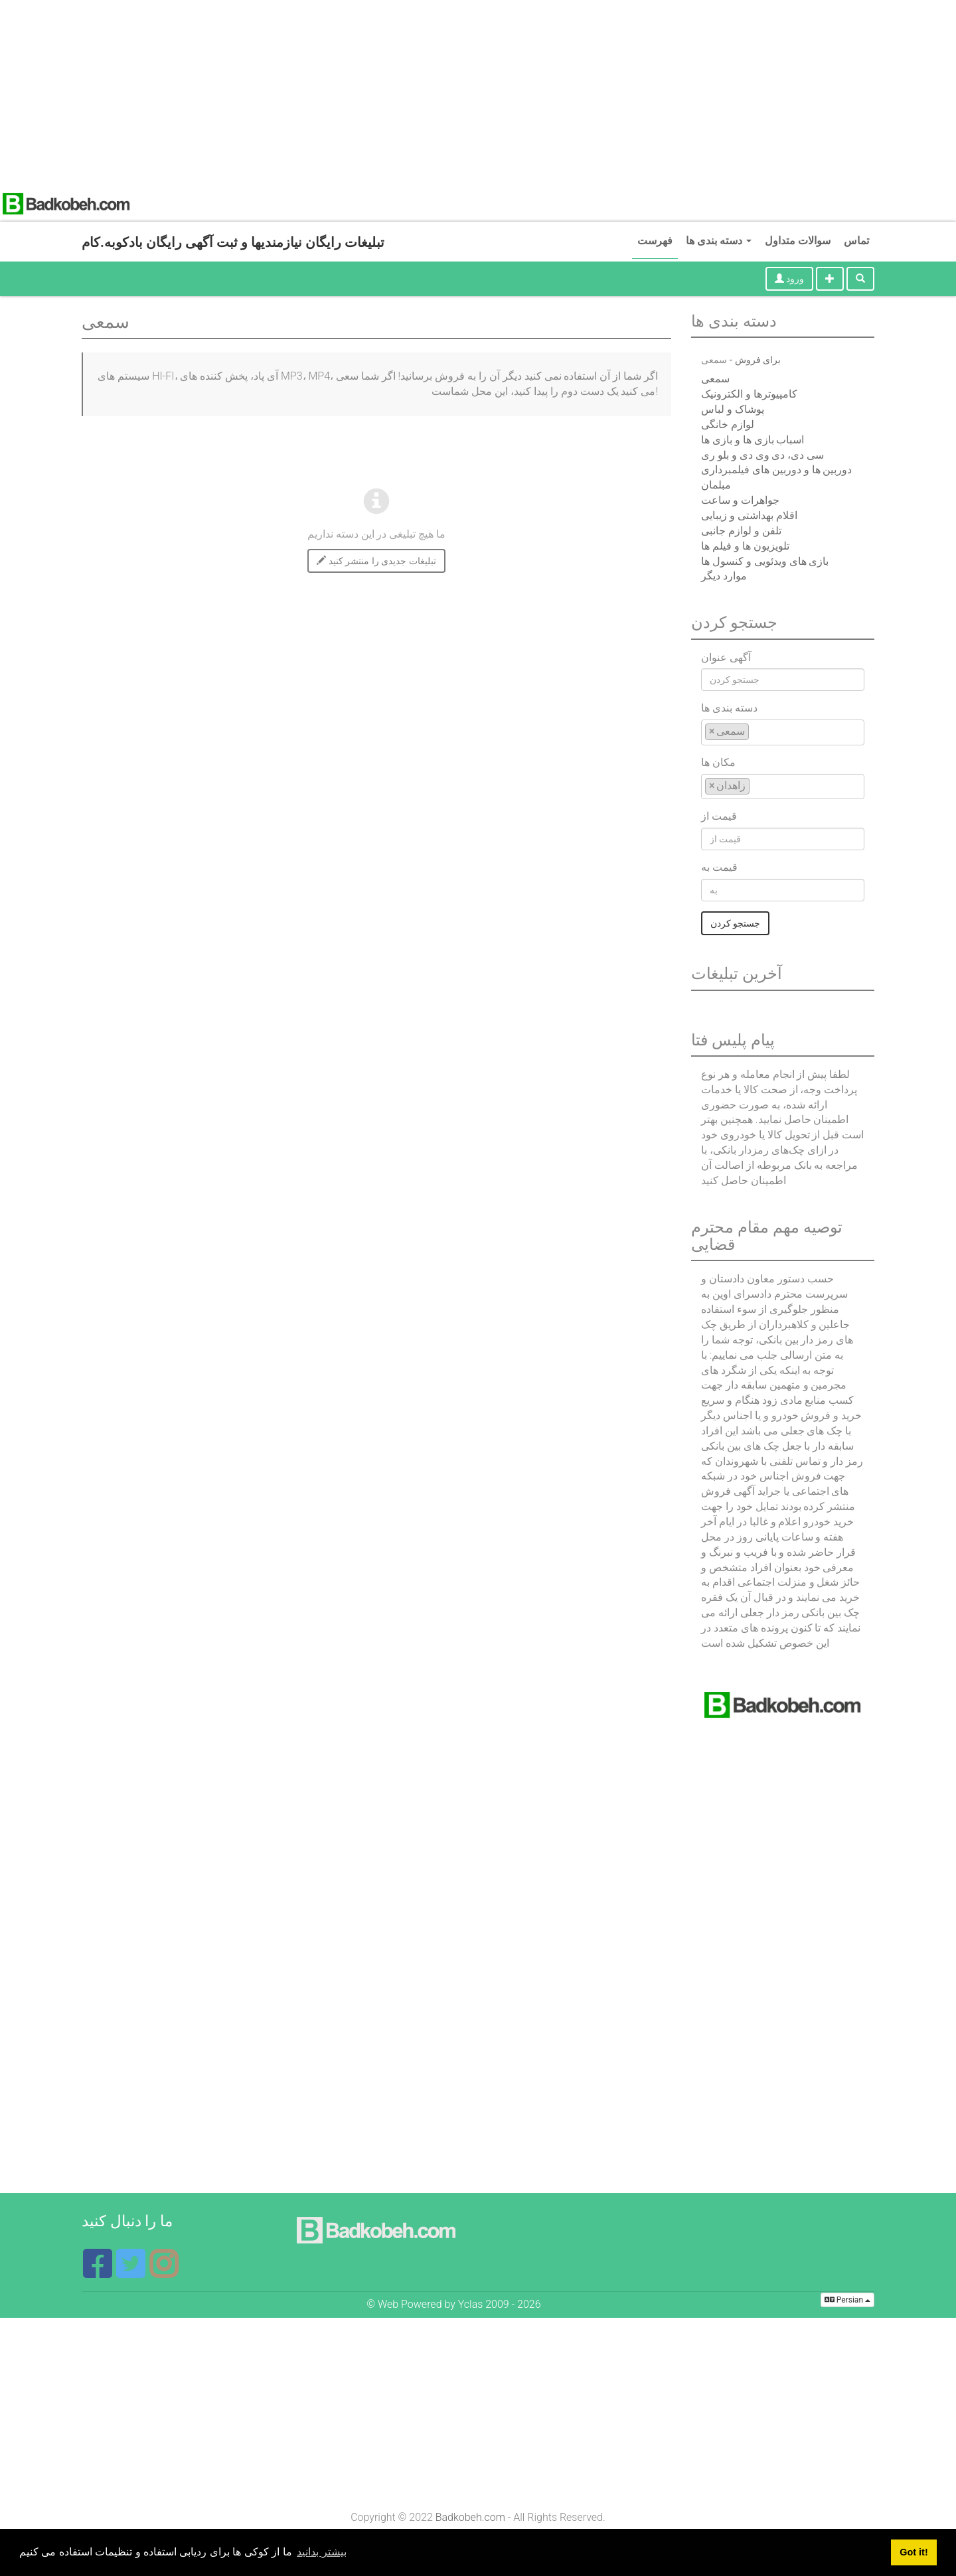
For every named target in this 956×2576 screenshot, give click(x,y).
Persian (847, 2300)
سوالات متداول (798, 240)
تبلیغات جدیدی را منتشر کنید (376, 561)
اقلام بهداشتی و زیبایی (749, 515)
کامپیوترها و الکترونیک (749, 394)
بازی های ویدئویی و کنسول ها (765, 561)
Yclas (470, 2304)
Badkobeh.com (470, 2517)
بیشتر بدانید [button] (321, 2551)
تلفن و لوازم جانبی (741, 530)
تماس (856, 240)
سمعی (715, 378)
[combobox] (782, 732)
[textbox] (756, 731)
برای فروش (758, 359)
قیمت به (719, 867)
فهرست (655, 240)
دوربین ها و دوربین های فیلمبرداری (776, 469)
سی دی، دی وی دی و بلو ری (762, 455)
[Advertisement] (398, 93)
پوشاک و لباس (732, 409)
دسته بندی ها (719, 240)
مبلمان (716, 485)
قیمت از (719, 816)
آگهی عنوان (726, 657)
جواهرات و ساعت (740, 500)
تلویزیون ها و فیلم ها (745, 546)
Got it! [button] (913, 2552)
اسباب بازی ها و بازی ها (753, 439)
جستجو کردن (735, 923)
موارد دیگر (724, 575)
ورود (789, 278)
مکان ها (718, 762)
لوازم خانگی (727, 424)
